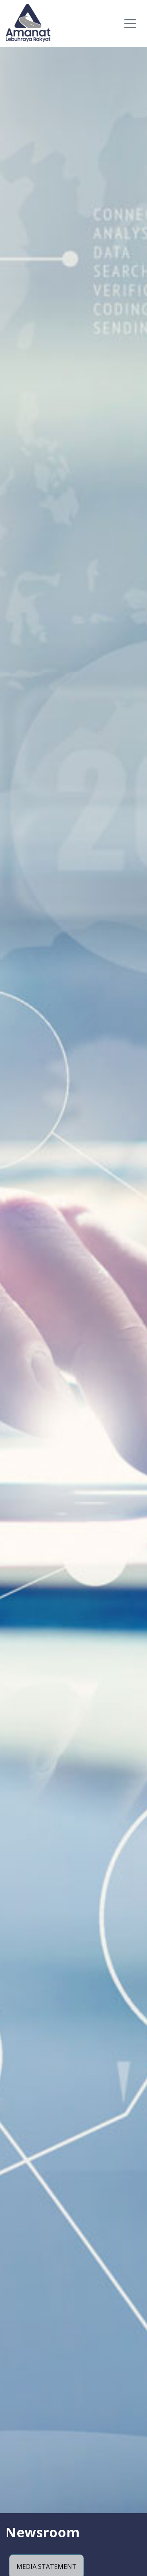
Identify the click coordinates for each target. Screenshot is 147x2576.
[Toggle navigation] (130, 17)
